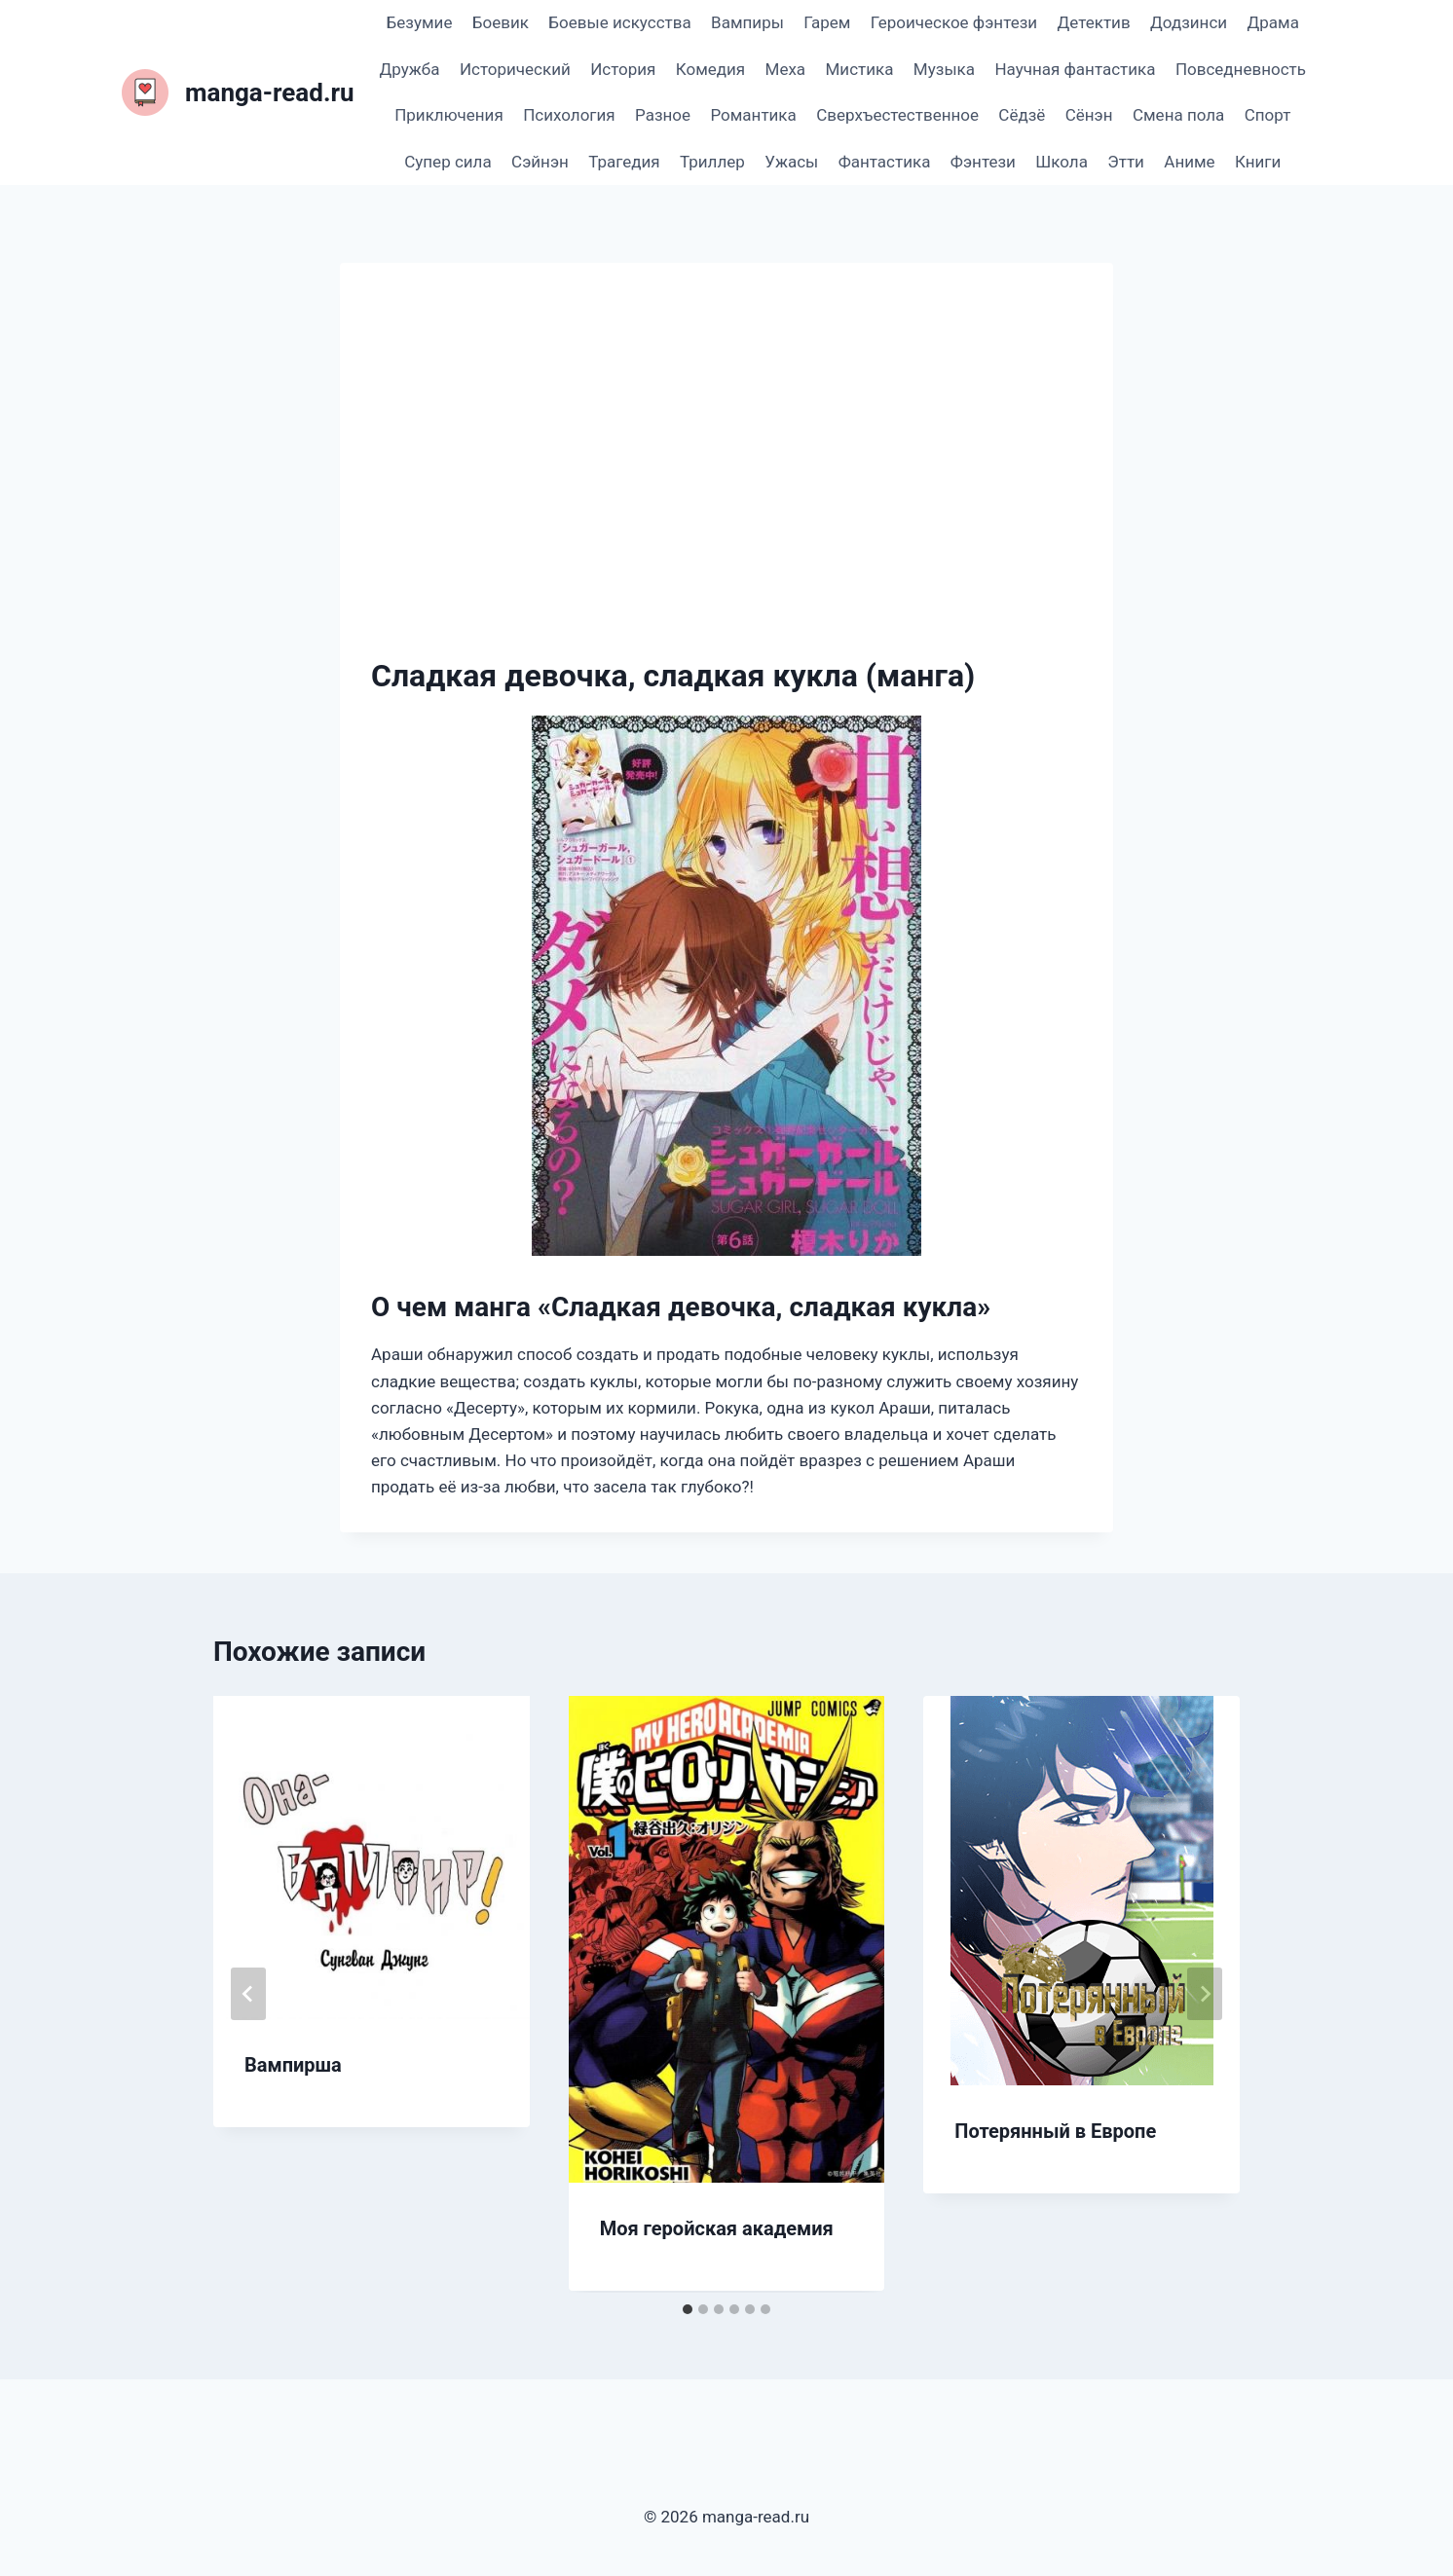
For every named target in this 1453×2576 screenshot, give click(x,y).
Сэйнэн (540, 161)
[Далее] (1204, 1994)
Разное (662, 115)
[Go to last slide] (248, 1994)
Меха (785, 69)
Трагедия (623, 161)
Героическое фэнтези (954, 22)
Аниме (1189, 161)
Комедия (710, 69)
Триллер (712, 161)
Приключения (448, 115)
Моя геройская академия (717, 2228)
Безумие (420, 22)
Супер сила (447, 161)
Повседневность (1240, 69)
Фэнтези (983, 161)
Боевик (500, 22)
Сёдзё (1021, 115)
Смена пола (1178, 115)
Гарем (826, 22)
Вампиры (747, 22)
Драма (1272, 22)
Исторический (515, 69)
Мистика (860, 69)
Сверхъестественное (897, 115)
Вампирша (293, 2065)
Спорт (1268, 115)
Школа (1061, 161)
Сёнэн (1089, 115)
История (622, 69)
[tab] (687, 2309)
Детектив (1093, 22)
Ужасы (791, 161)
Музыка (944, 69)
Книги (1258, 161)
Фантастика (884, 161)
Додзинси (1188, 22)
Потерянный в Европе (1055, 2131)
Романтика (753, 115)
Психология (569, 115)
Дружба (410, 69)
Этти (1125, 161)
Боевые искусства (619, 22)
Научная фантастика (1074, 69)
